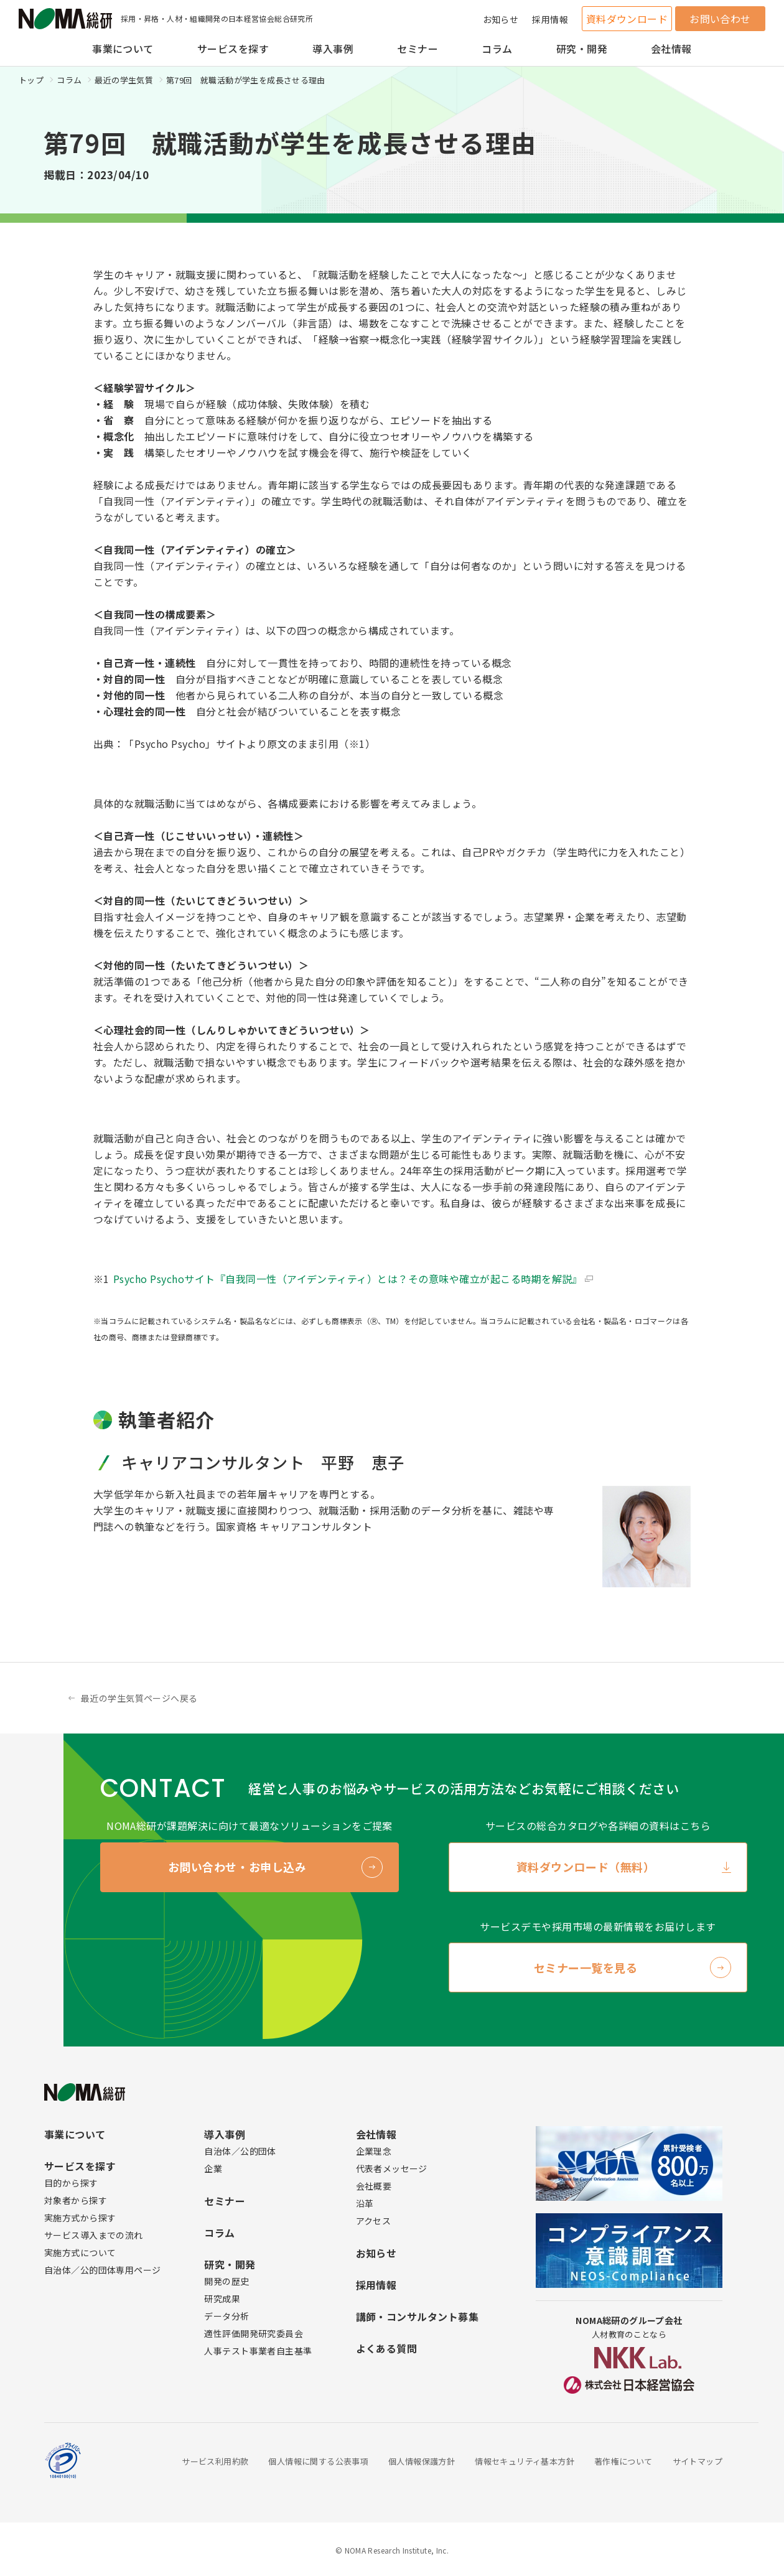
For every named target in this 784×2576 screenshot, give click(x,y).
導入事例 (332, 48)
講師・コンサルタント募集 (417, 2316)
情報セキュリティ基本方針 (524, 2461)
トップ (31, 80)
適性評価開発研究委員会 (253, 2333)
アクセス (373, 2220)
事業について (123, 48)
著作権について (623, 2461)
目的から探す (71, 2183)
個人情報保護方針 (421, 2461)
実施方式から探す (80, 2217)
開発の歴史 (226, 2281)
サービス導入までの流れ (93, 2235)
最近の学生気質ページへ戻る (139, 1698)
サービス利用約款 (215, 2461)
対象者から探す (75, 2200)
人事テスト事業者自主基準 (258, 2351)
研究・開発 (581, 48)
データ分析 (226, 2316)
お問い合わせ (720, 18)
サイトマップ (697, 2461)
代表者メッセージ (391, 2168)
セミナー (417, 48)
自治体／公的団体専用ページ (102, 2270)
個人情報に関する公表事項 (318, 2461)
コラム (497, 48)
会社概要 (374, 2186)
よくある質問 (387, 2348)
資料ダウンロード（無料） (585, 1867)
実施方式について (80, 2252)
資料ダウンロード (627, 18)
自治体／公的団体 (240, 2151)
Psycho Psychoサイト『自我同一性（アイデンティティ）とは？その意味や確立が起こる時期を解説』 (347, 1278)
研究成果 (222, 2298)
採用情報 (550, 19)
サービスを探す (233, 48)
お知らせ (501, 19)
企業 (213, 2168)
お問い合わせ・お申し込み (237, 1867)
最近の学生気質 (124, 80)
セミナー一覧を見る (586, 1967)
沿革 (365, 2203)
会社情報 (671, 48)
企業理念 (374, 2151)
